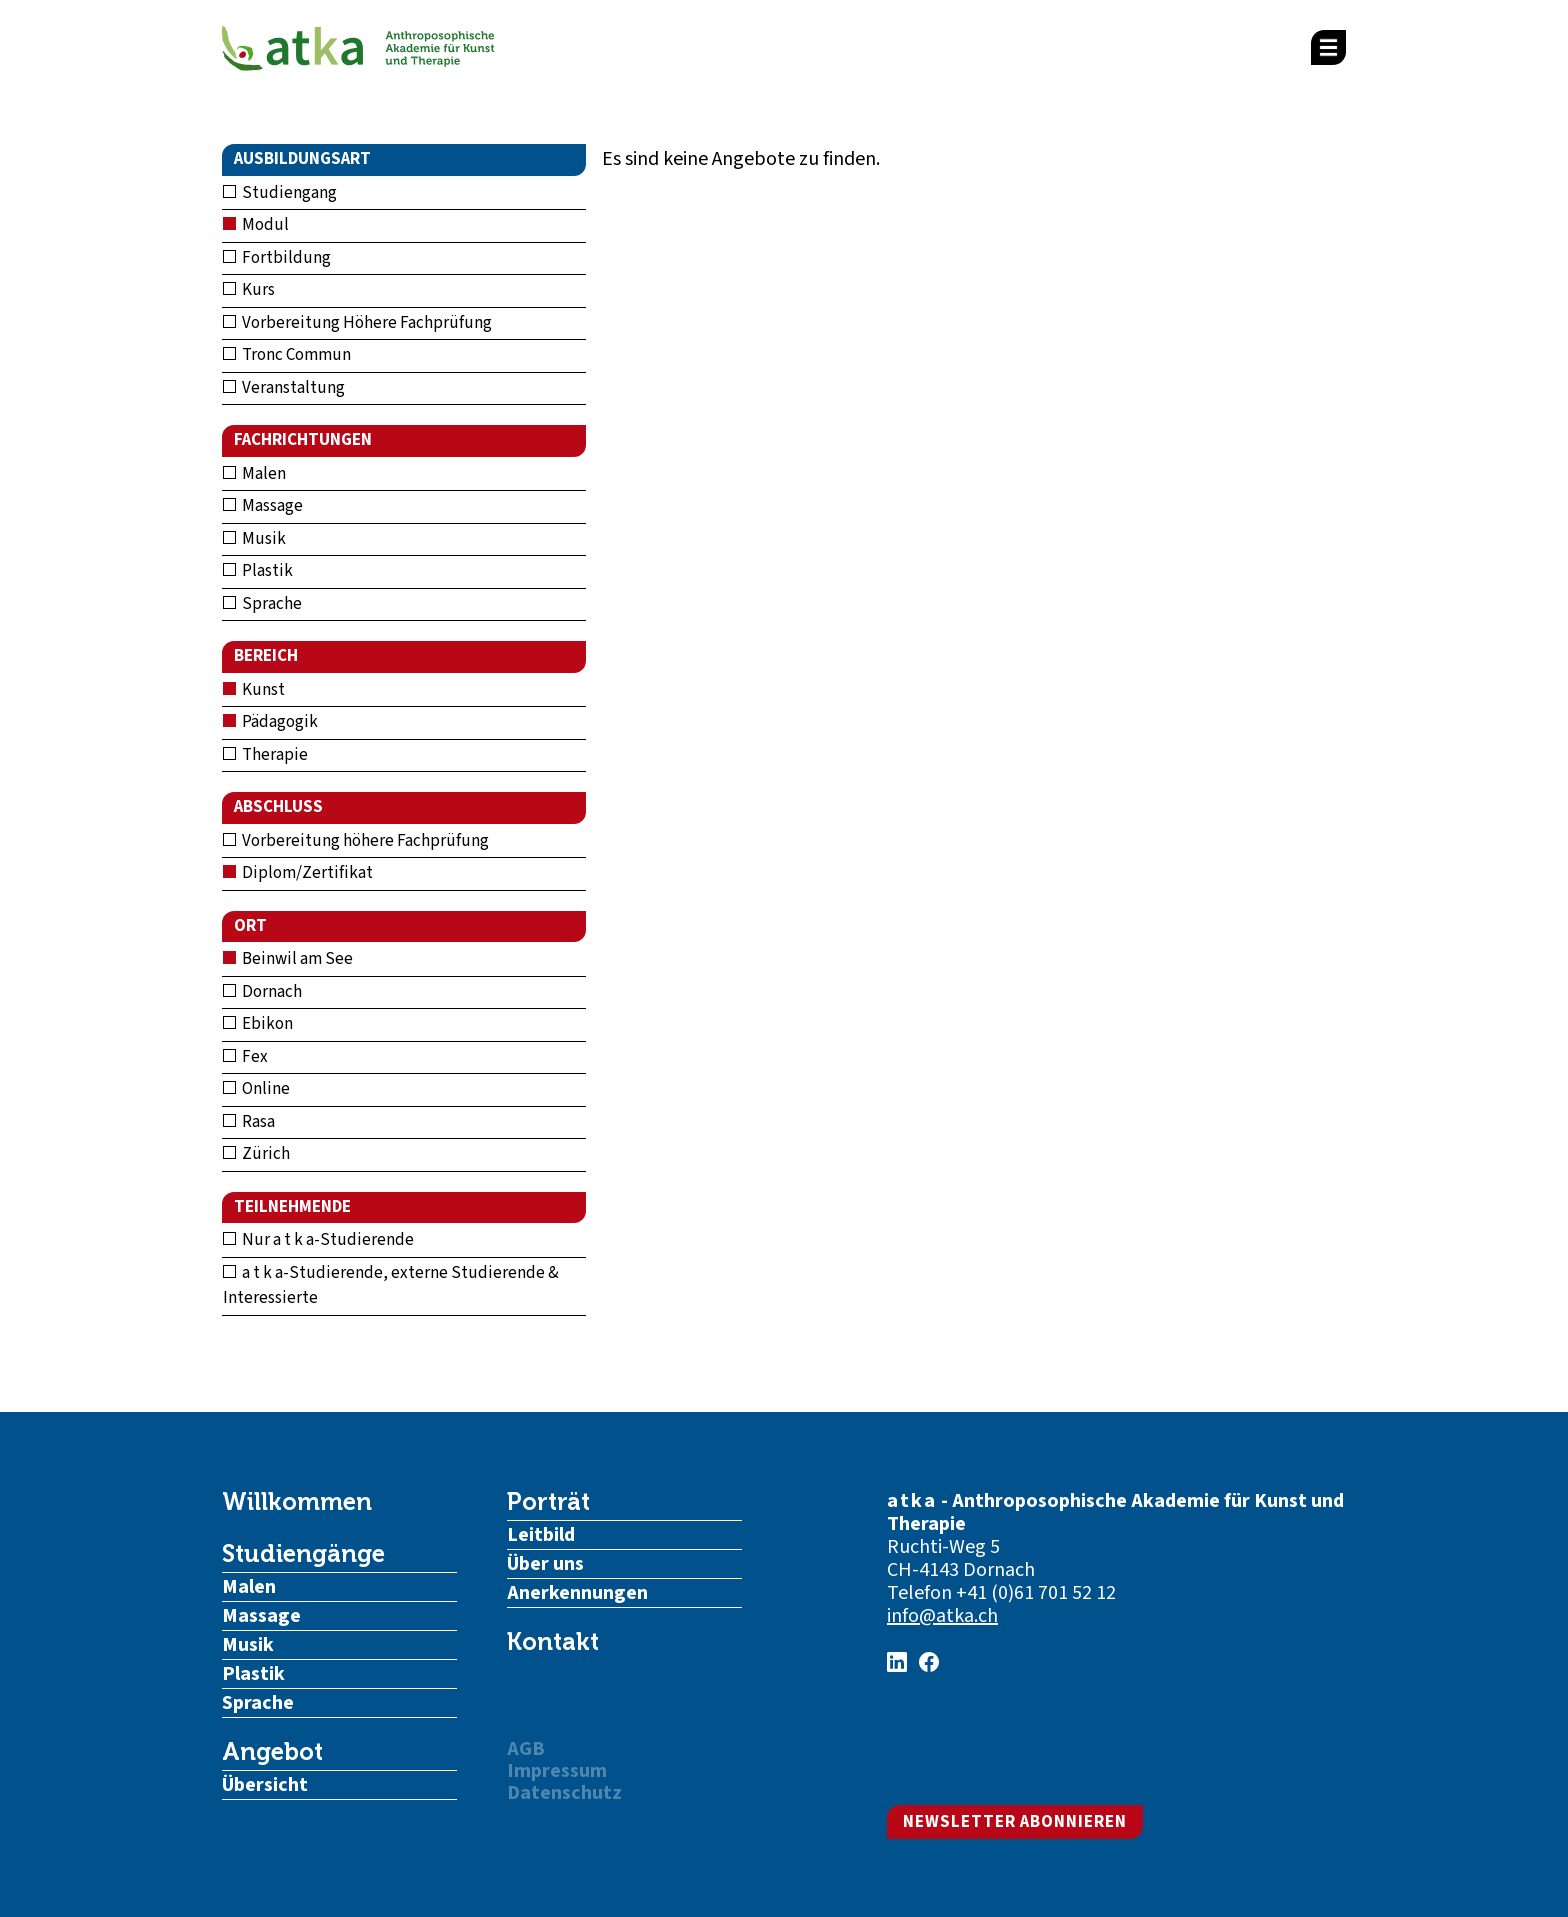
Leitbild (541, 1535)
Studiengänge (303, 1554)
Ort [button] (250, 926)
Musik (254, 539)
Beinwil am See (288, 959)
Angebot (272, 1752)
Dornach (262, 992)
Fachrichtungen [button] (303, 440)
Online (256, 1089)
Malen (254, 474)
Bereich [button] (266, 656)
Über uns (545, 1564)
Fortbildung (277, 258)
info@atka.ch (942, 1616)
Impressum (557, 1771)
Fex (245, 1057)
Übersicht (265, 1785)
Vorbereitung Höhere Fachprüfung (357, 323)
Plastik (258, 571)
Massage (263, 506)
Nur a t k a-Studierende (318, 1240)
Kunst (254, 690)
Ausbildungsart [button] (302, 159)
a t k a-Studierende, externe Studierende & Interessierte (391, 1286)
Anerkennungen (577, 1593)
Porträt (548, 1502)
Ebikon (258, 1024)
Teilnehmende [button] (292, 1207)
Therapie (265, 755)
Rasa (249, 1122)
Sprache (262, 604)
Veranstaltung (284, 388)
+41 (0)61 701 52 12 (1036, 1593)
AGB (526, 1749)
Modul (256, 225)
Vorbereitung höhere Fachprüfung (356, 841)
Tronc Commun (287, 355)
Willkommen (297, 1502)
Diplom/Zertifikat (298, 873)
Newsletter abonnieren (1015, 1822)
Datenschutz (564, 1793)
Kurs (249, 290)
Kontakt (553, 1642)
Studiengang (280, 193)
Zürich (256, 1154)
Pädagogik (270, 722)
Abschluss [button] (278, 807)
